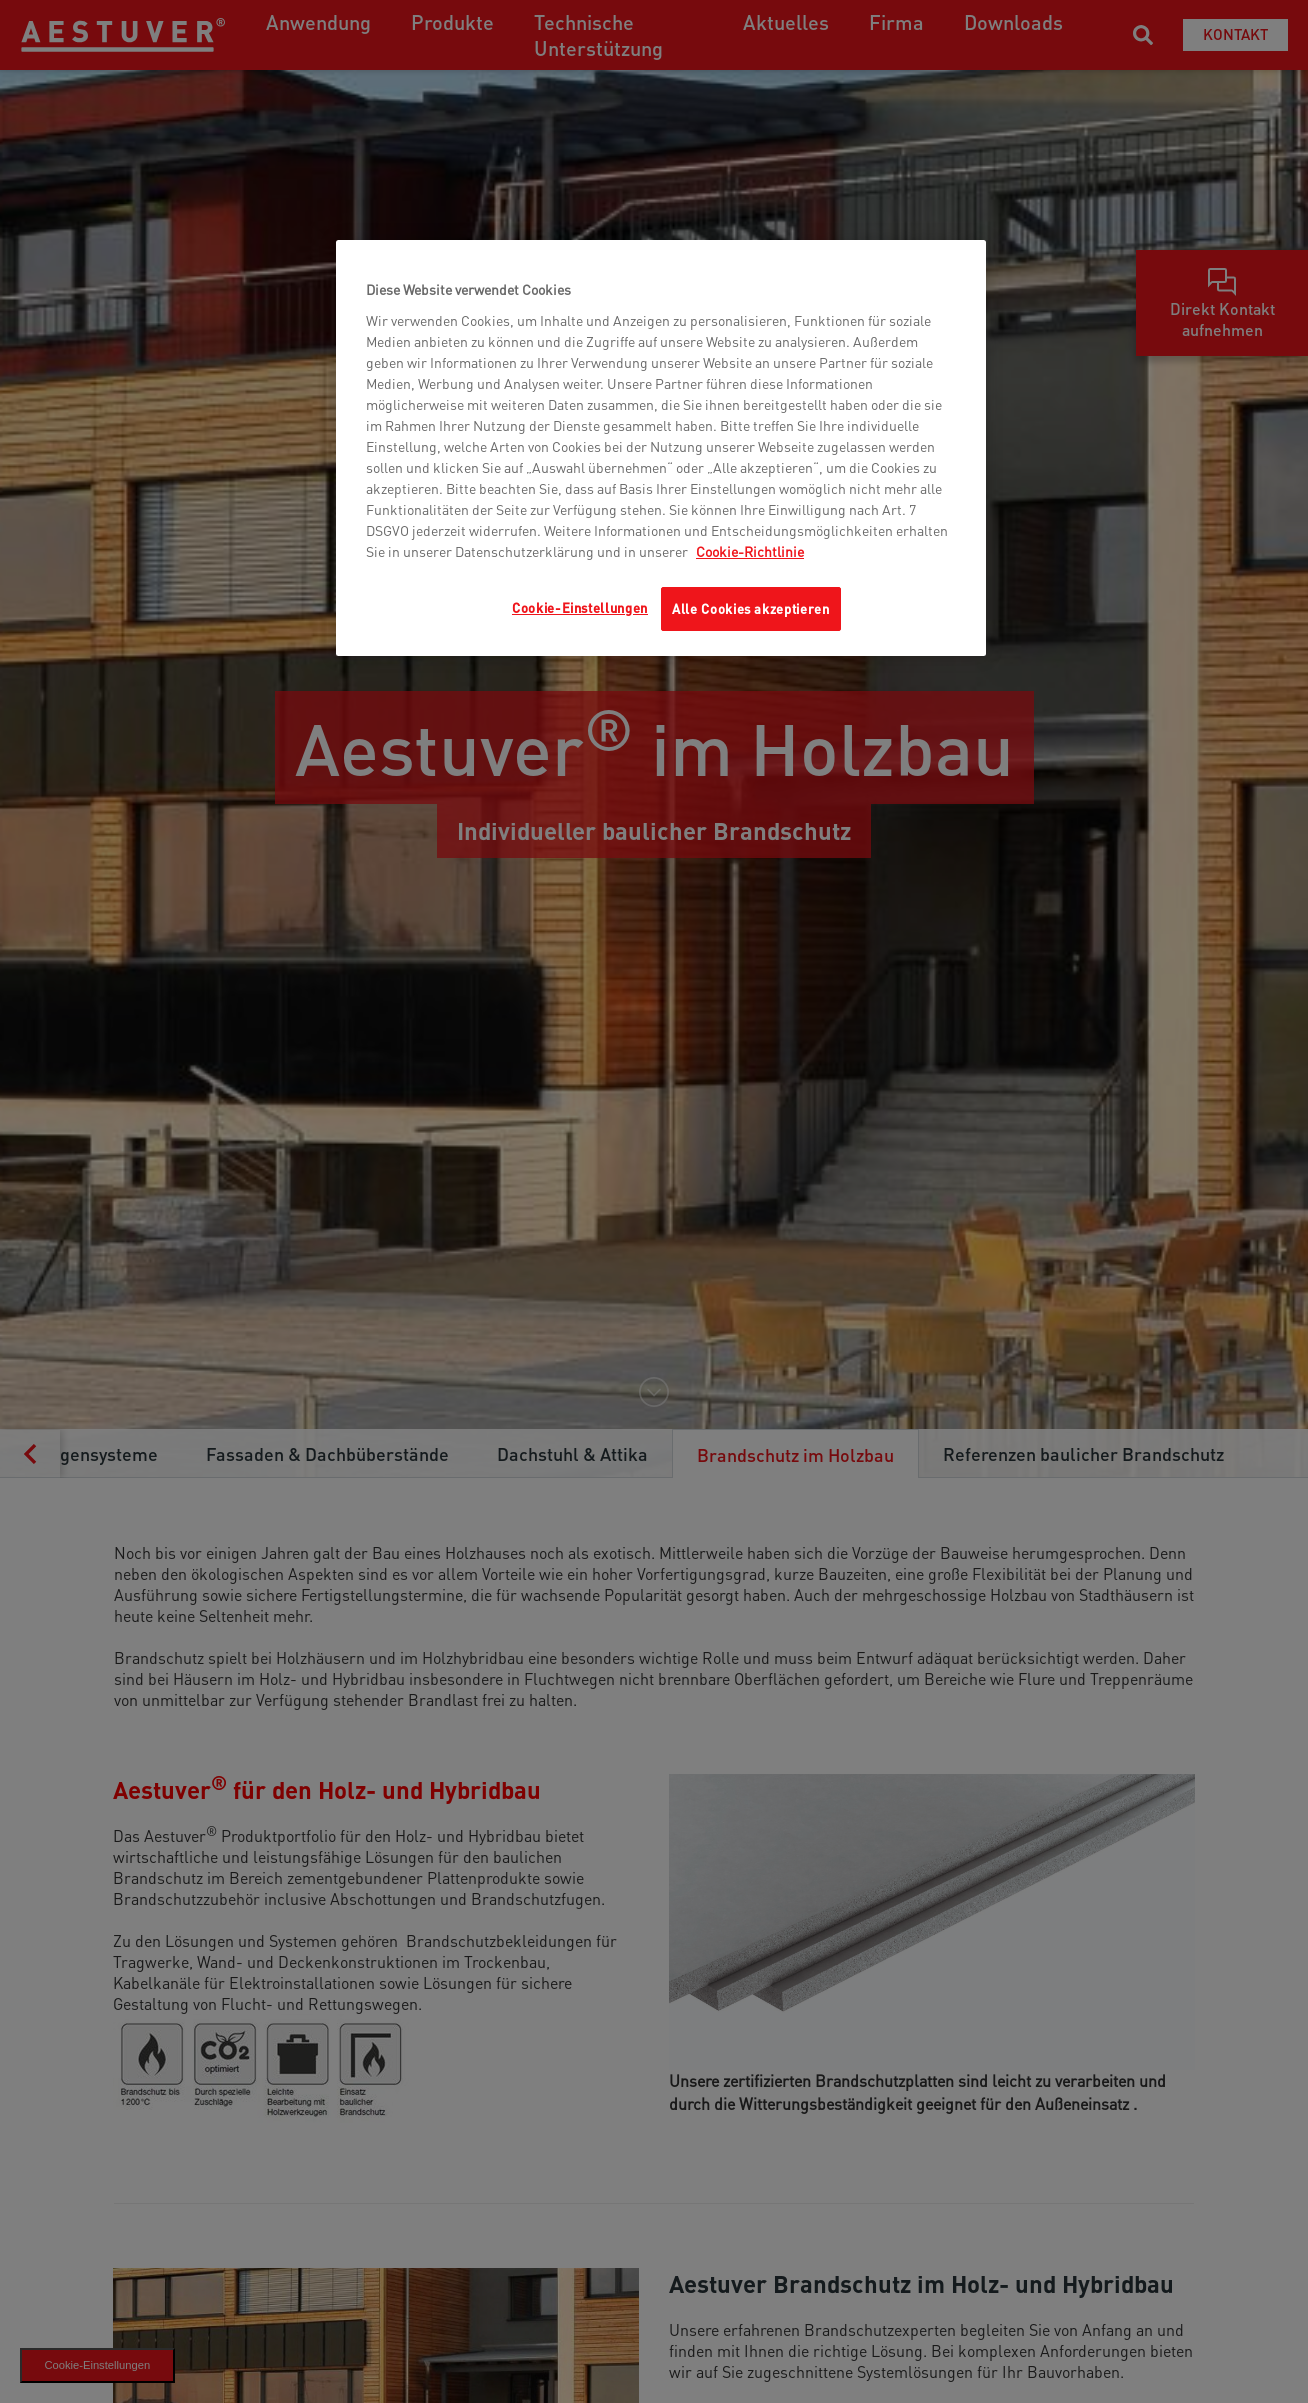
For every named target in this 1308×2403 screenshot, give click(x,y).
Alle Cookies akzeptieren (751, 608)
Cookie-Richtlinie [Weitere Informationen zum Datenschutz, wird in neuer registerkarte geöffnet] (750, 551)
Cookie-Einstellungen (580, 607)
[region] (661, 448)
